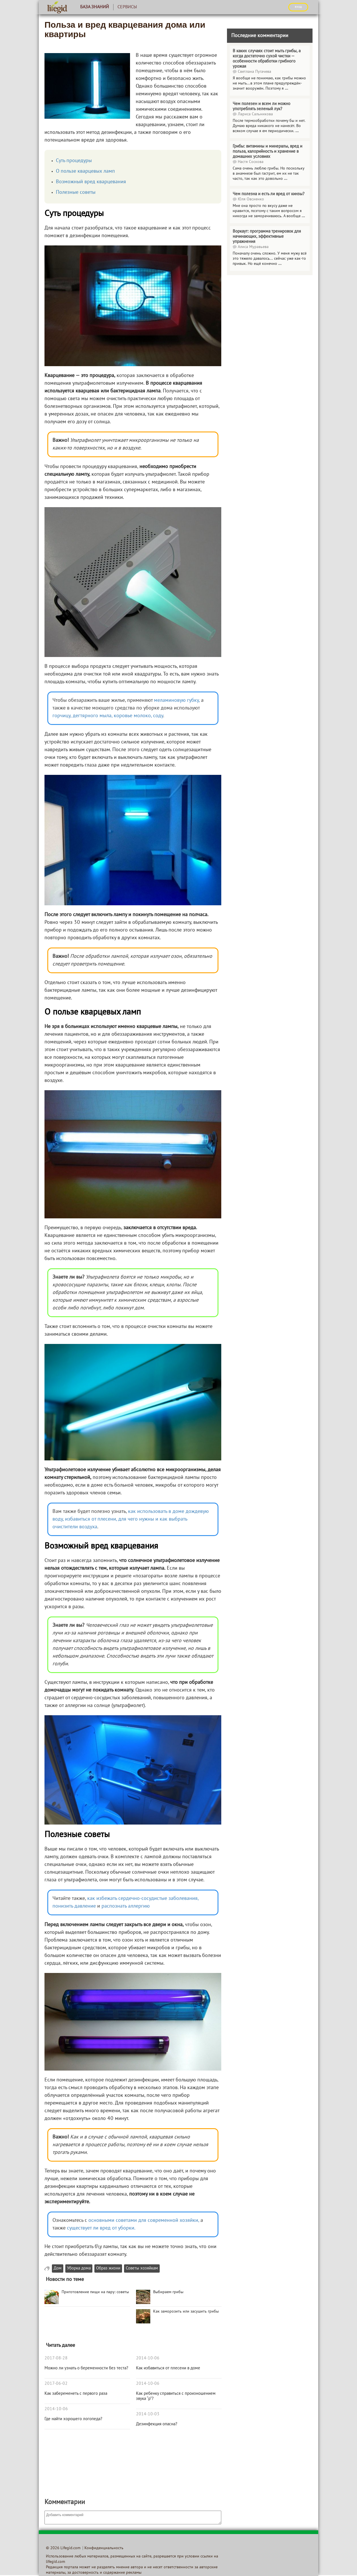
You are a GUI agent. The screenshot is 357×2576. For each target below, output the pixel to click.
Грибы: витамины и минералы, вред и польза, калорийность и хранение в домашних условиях (267, 151)
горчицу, (61, 715)
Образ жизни (108, 2268)
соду (158, 715)
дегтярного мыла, (92, 715)
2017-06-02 (56, 2384)
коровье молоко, (133, 715)
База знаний (94, 7)
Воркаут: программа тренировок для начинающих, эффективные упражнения (267, 236)
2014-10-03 (147, 2414)
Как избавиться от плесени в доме (168, 2368)
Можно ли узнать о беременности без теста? (86, 2368)
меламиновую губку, (177, 700)
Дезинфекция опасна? (156, 2424)
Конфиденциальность (103, 2548)
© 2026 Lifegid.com (63, 2548)
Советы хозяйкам (142, 2268)
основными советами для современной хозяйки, (143, 2220)
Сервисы (127, 7)
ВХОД (298, 6)
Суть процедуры (74, 160)
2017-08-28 (56, 2358)
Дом (58, 2268)
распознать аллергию (126, 1906)
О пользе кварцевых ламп (85, 171)
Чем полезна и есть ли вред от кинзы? (269, 194)
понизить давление (74, 1906)
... (286, 88)
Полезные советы (76, 192)
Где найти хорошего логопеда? (73, 2419)
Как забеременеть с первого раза (75, 2394)
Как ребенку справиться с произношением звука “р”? (176, 2396)
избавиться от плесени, (91, 1519)
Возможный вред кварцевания (91, 182)
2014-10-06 (56, 2409)
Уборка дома (79, 2268)
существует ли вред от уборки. (101, 2228)
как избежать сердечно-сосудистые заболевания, (142, 1898)
